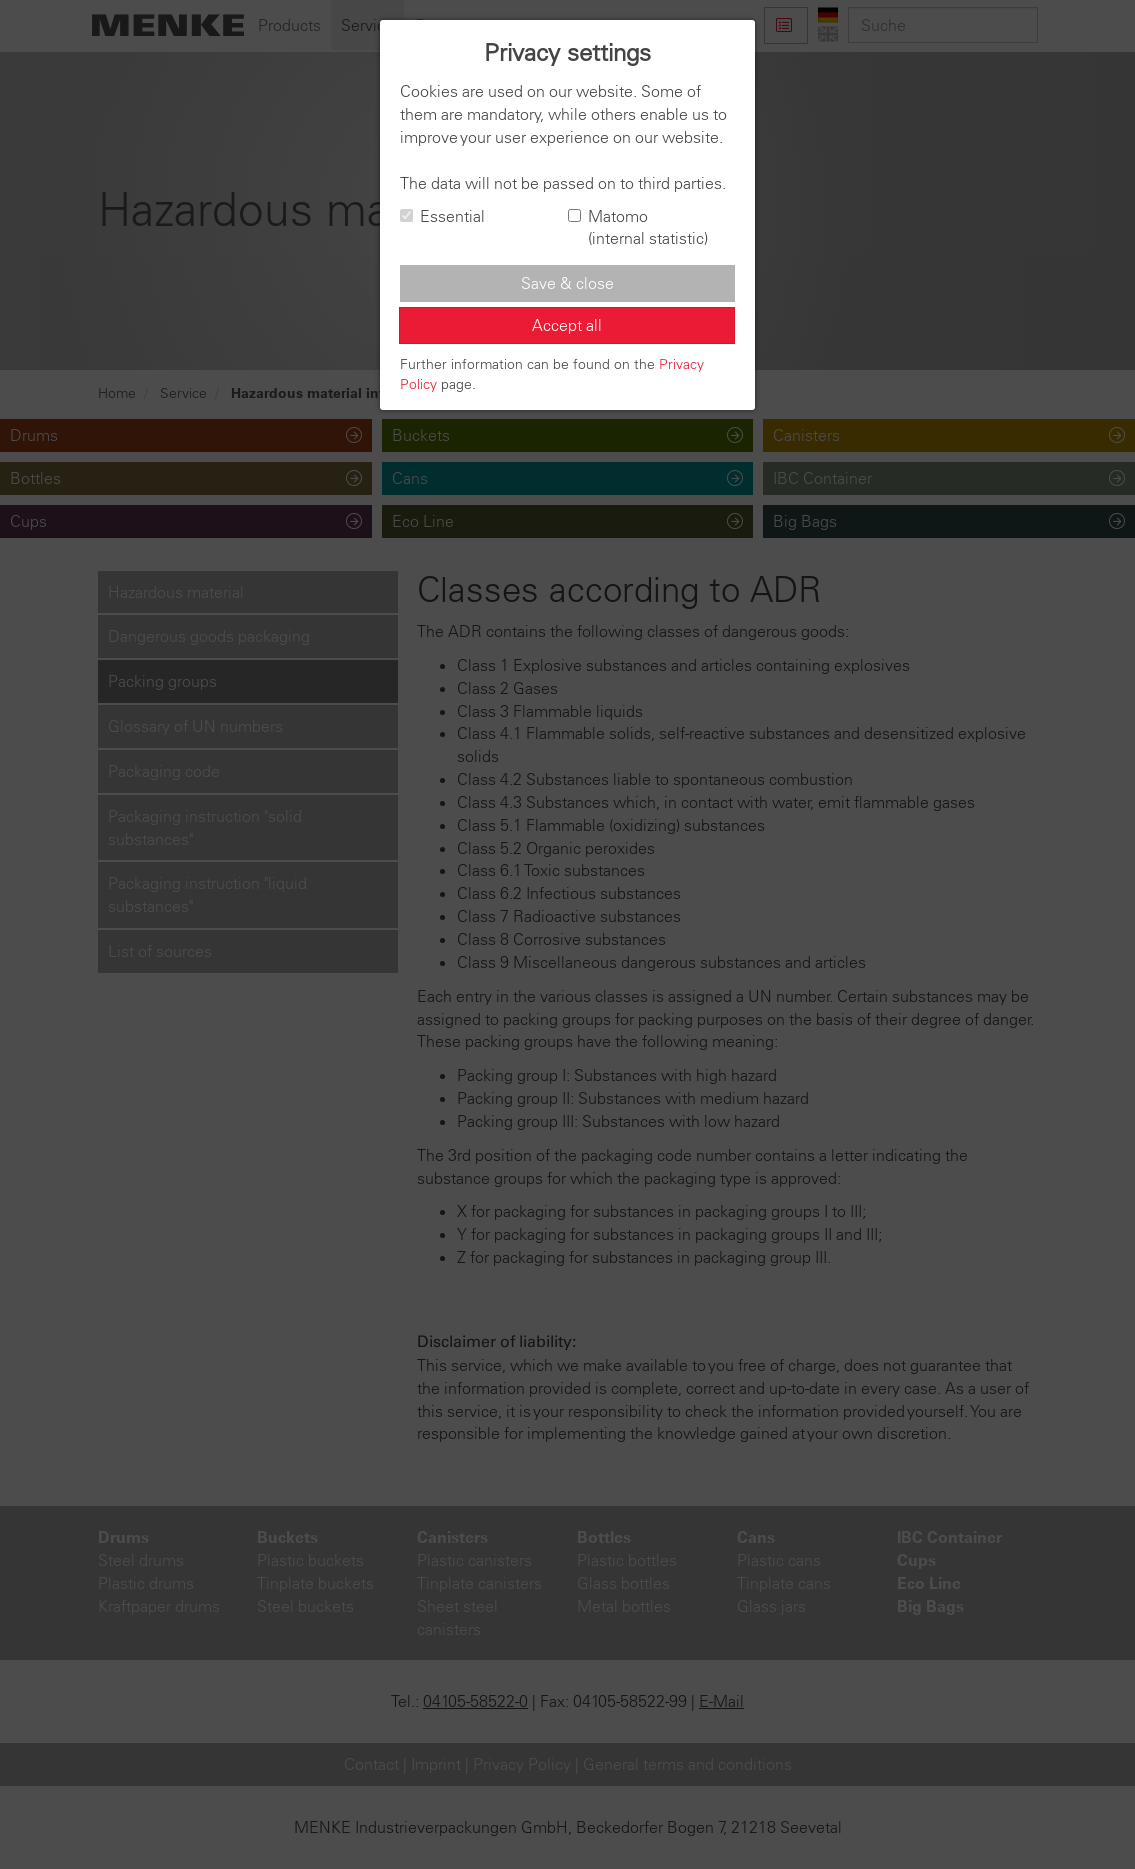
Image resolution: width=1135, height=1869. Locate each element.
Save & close (567, 283)
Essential (442, 216)
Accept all (567, 325)
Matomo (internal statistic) (638, 227)
